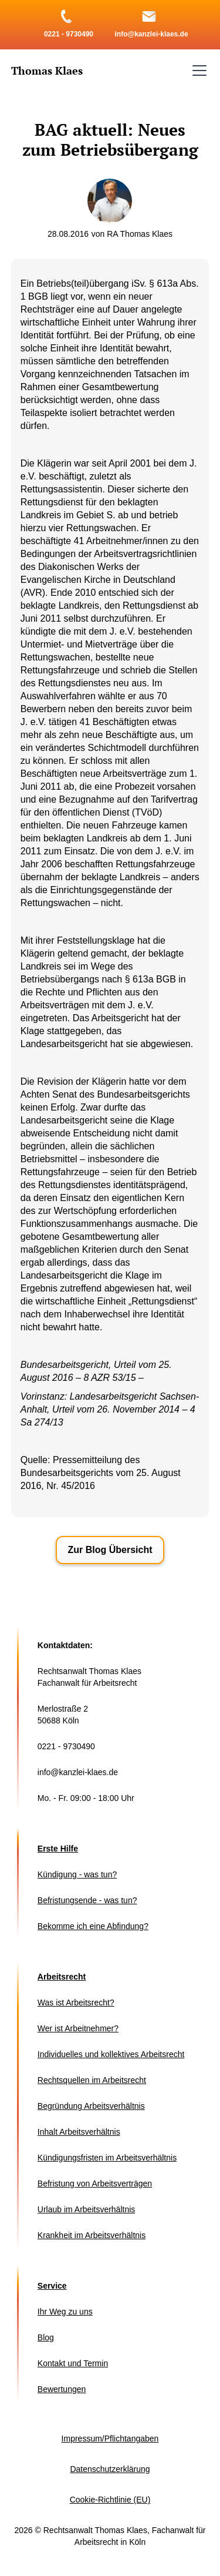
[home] (47, 70)
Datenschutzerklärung (110, 2469)
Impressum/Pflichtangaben (110, 2438)
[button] (197, 70)
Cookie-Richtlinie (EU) (110, 2499)
